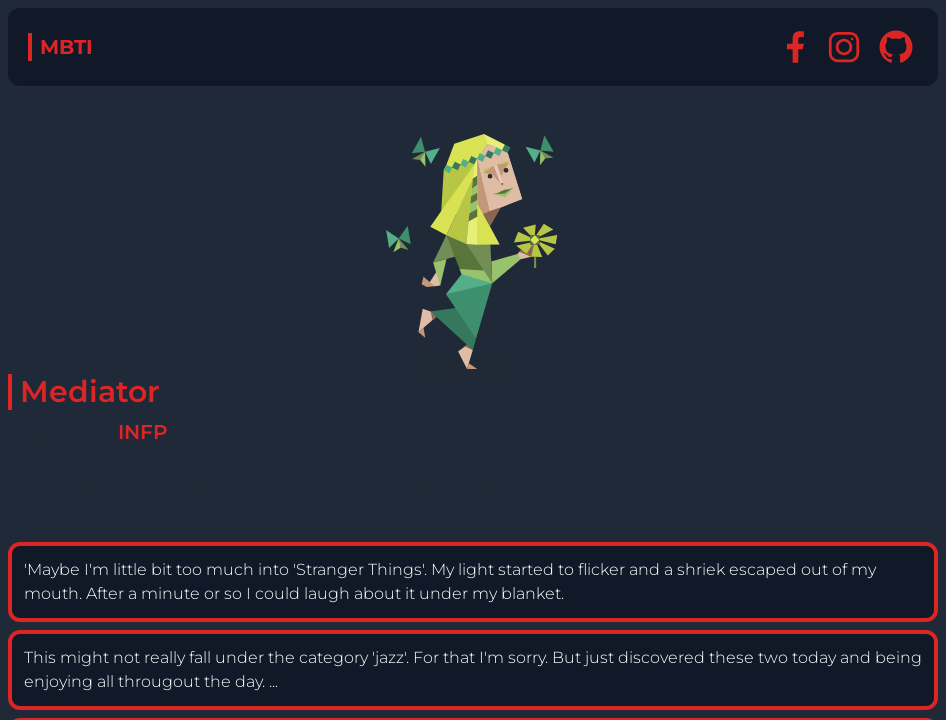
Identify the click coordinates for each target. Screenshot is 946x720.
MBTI (66, 47)
